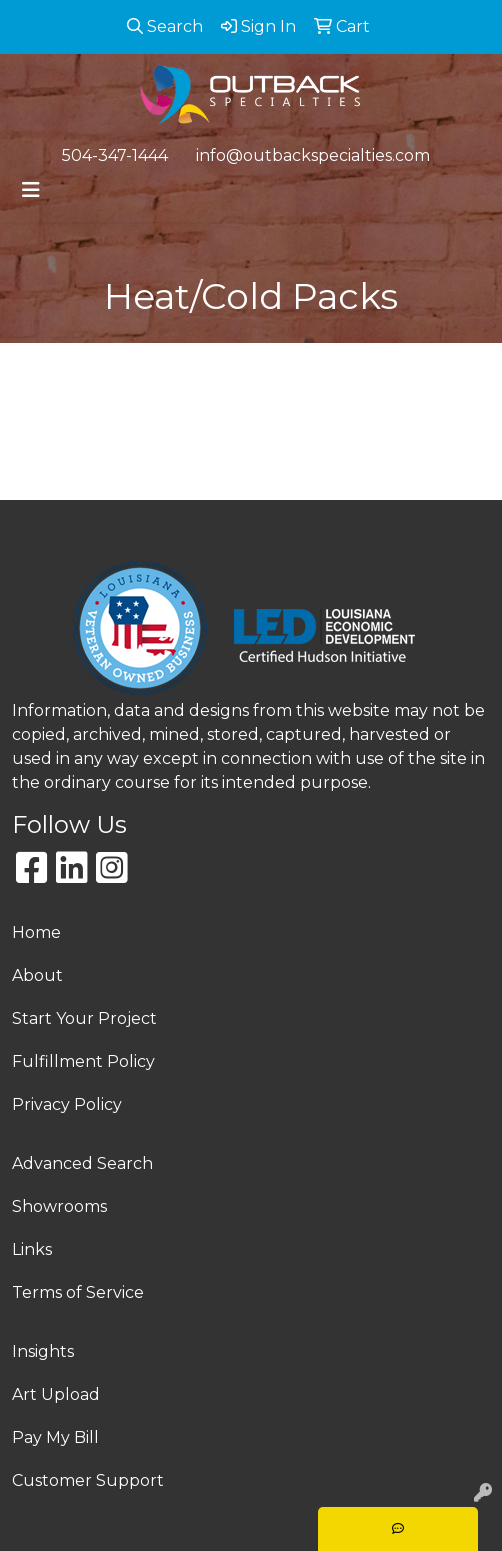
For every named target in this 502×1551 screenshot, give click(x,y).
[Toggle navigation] (31, 190)
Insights (43, 1351)
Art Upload (56, 1394)
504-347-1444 (115, 155)
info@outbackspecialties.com (313, 155)
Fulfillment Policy (83, 1061)
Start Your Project (84, 1018)
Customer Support (88, 1480)
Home (36, 932)
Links (32, 1249)
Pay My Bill (55, 1437)
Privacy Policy (67, 1104)
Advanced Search (82, 1163)
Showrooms (59, 1206)
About (37, 975)
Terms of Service (78, 1292)
